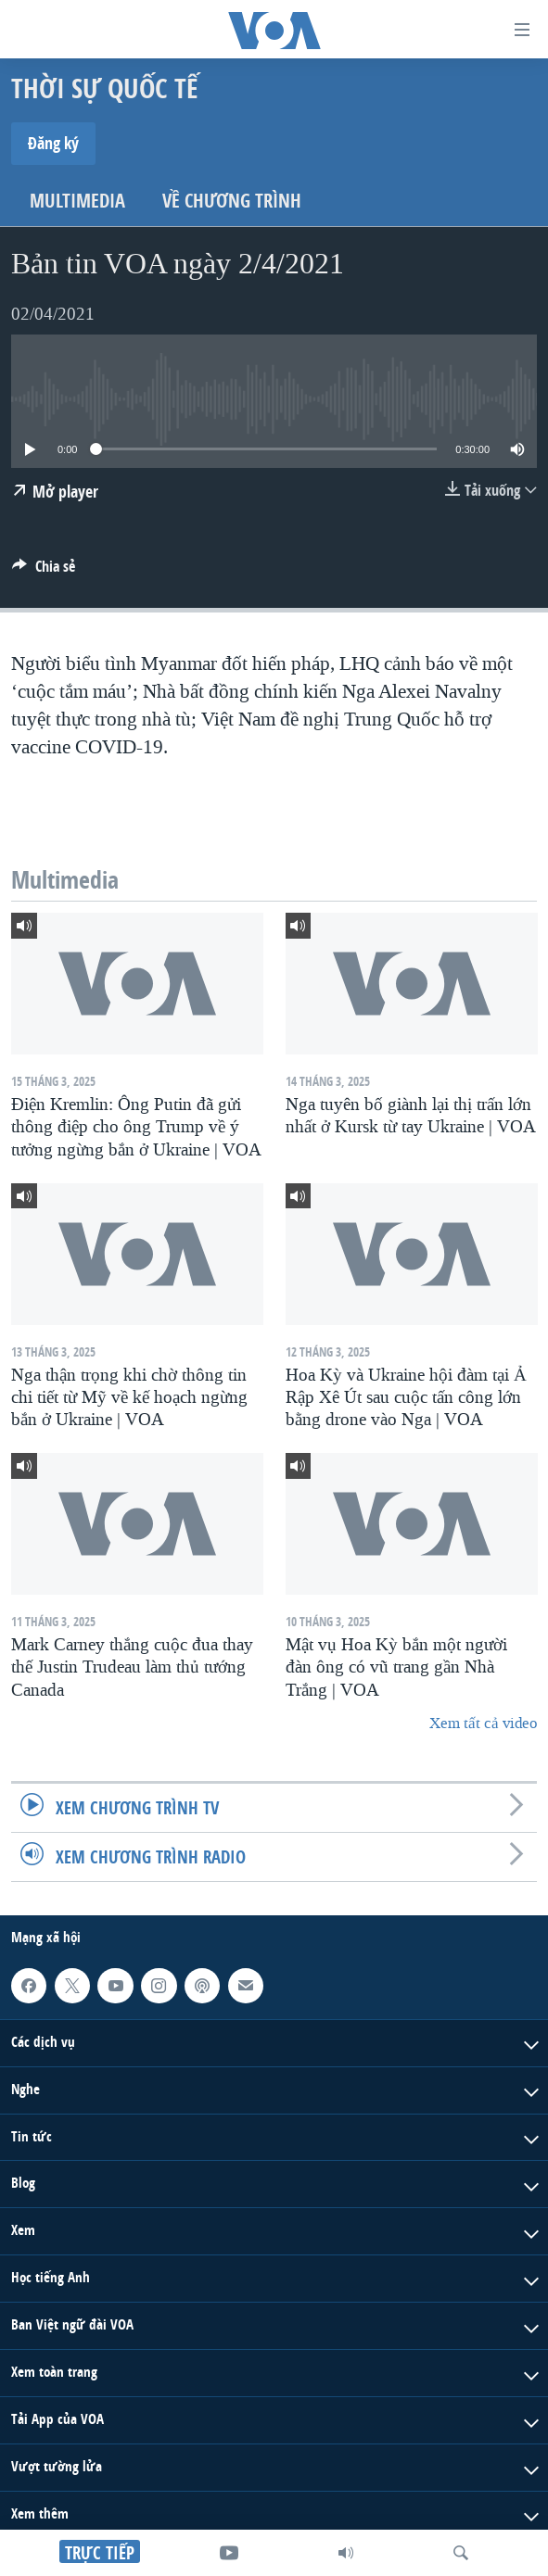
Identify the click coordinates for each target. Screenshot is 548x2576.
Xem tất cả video (483, 1723)
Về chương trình (231, 200)
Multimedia (77, 200)
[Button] (43, 571)
